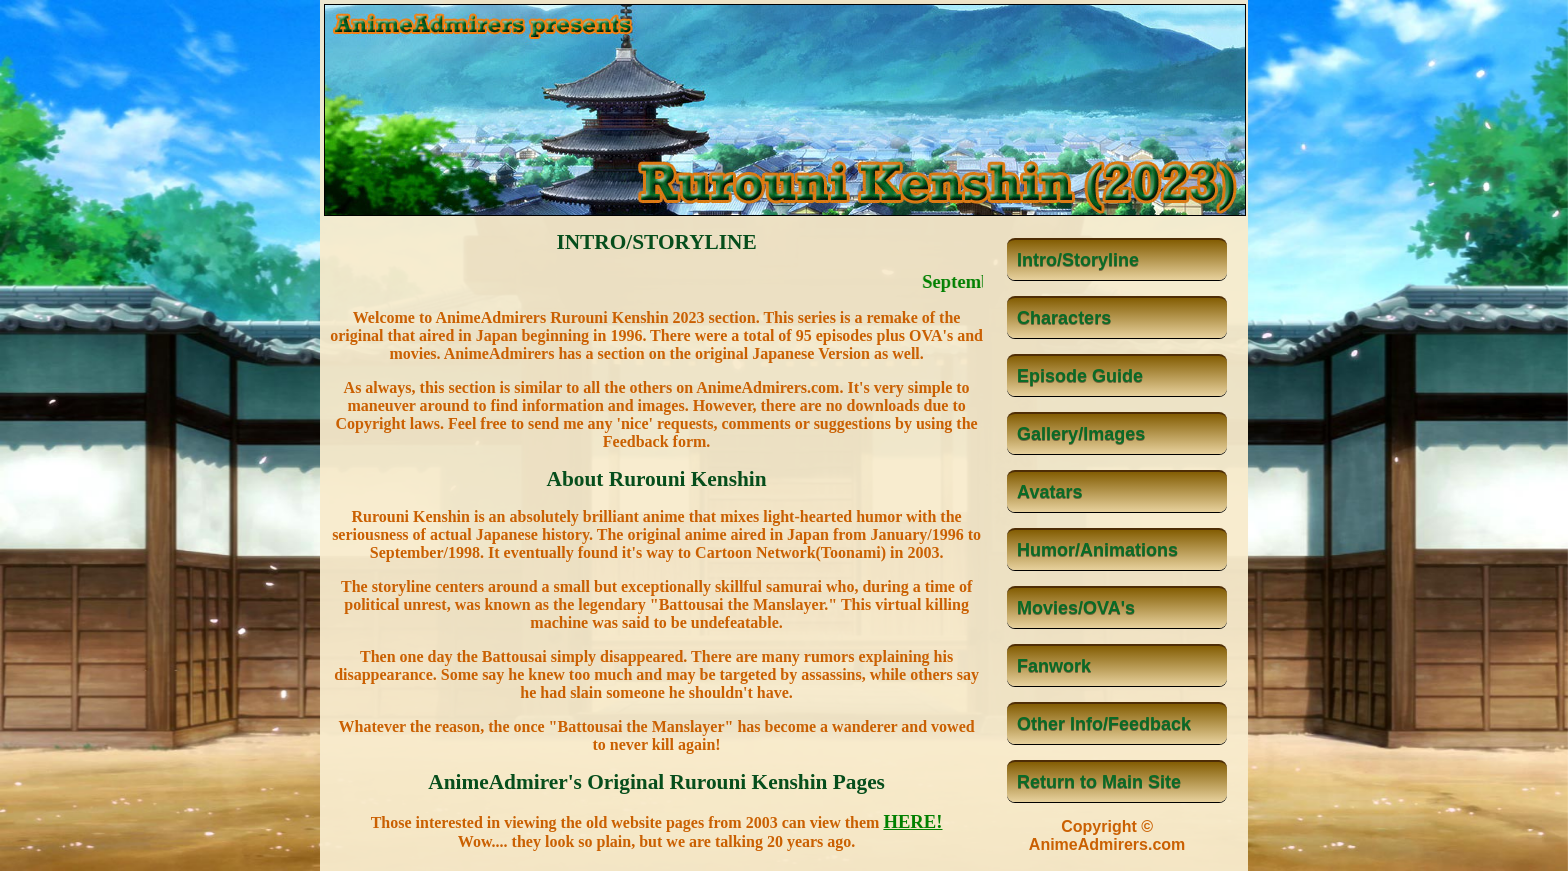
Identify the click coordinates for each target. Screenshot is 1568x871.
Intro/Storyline (1078, 260)
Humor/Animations (1097, 550)
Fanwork (1054, 666)
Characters (1064, 318)
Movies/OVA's (1076, 608)
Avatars (1049, 492)
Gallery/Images (1081, 434)
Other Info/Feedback (1104, 724)
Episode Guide (1080, 376)
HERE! (912, 821)
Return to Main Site (1099, 782)
